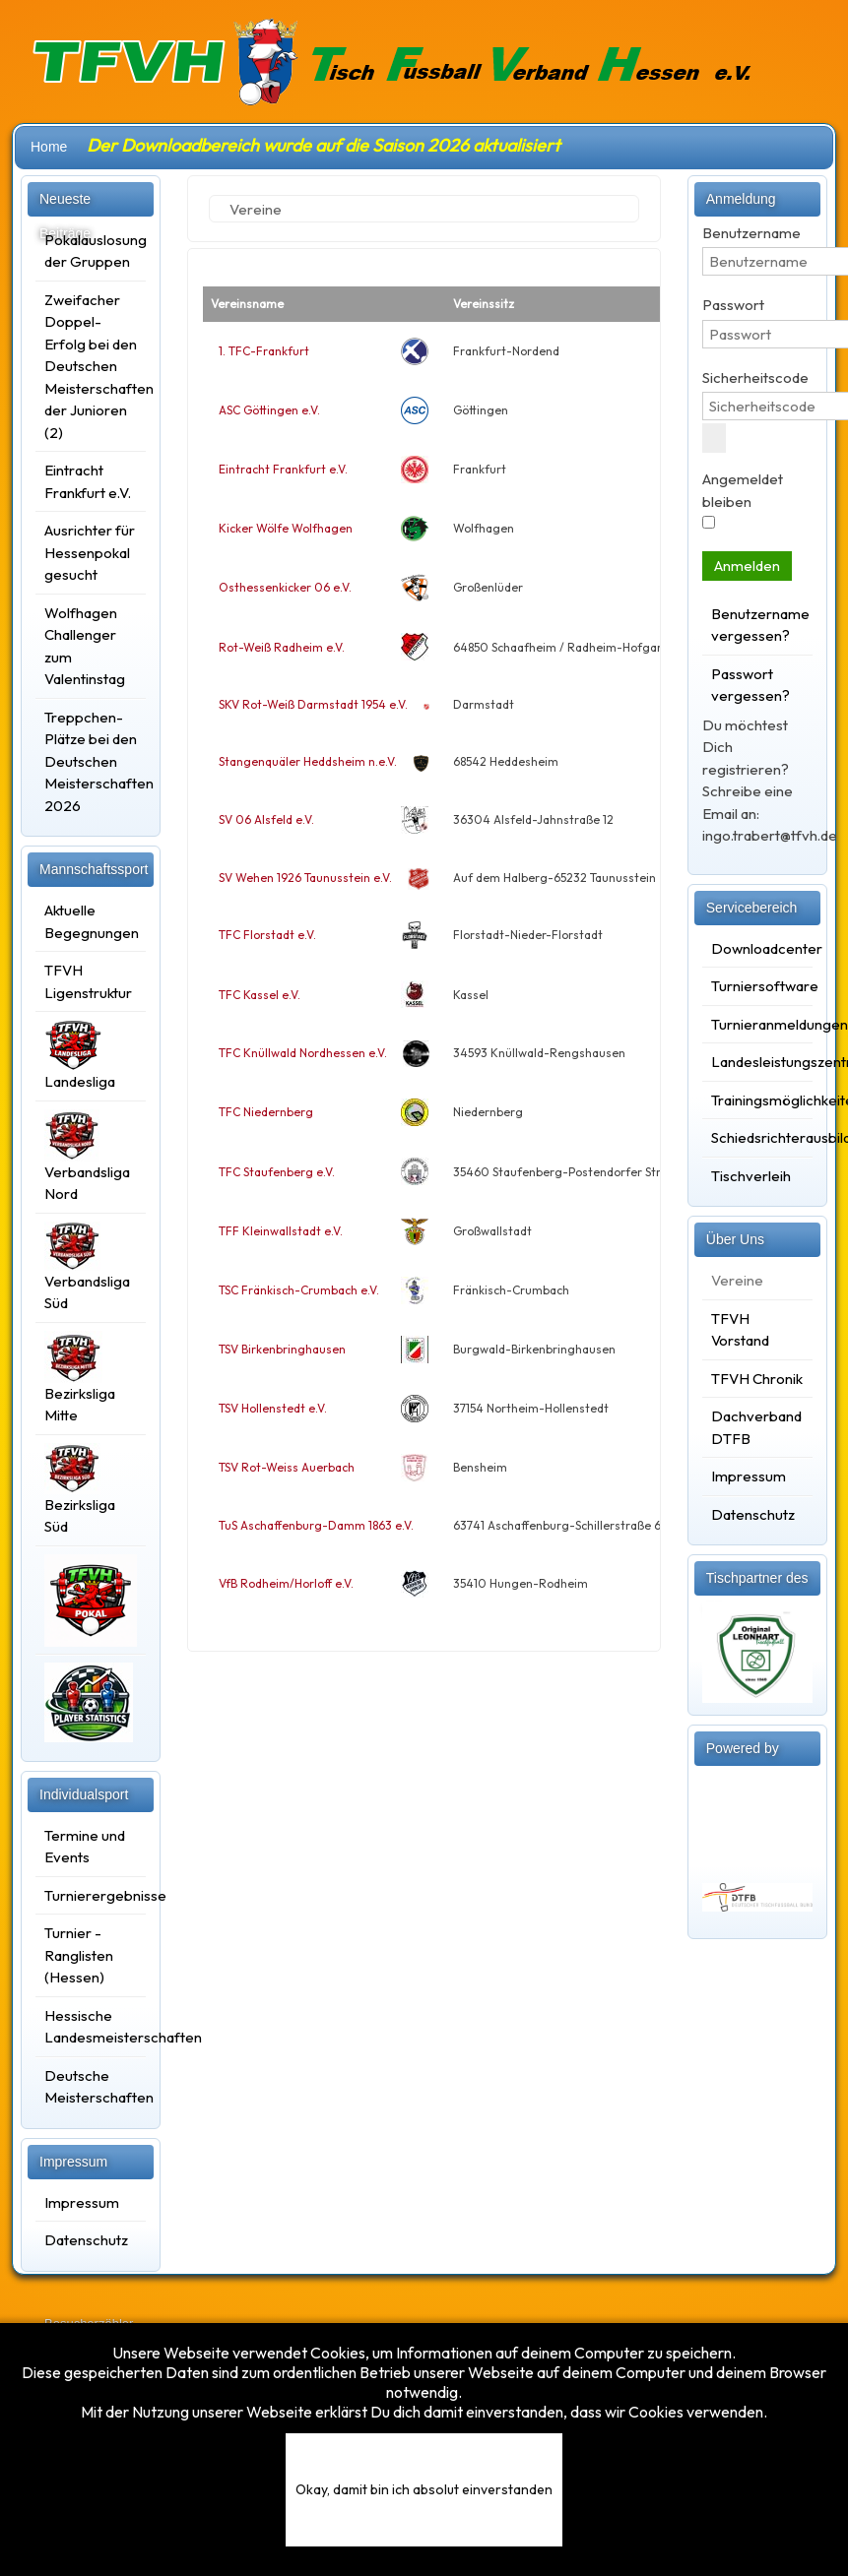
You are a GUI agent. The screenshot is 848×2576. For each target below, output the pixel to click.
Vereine (737, 1280)
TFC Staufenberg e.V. (277, 1171)
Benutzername (751, 232)
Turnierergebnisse (90, 1895)
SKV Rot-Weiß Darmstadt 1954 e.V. (313, 704)
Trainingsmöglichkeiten (757, 1100)
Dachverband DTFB (756, 1427)
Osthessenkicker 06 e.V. (285, 587)
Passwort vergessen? (750, 685)
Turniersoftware (757, 985)
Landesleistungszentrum (757, 1061)
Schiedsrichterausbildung (757, 1137)
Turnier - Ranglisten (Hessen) (78, 1954)
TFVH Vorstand (740, 1330)
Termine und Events (84, 1846)
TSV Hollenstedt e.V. (273, 1408)
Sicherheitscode (755, 377)
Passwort (733, 304)
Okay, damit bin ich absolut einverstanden (424, 2489)
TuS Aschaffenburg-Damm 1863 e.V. (316, 1525)
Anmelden (747, 565)
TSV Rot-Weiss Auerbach (287, 1467)
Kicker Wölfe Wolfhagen (286, 528)
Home (49, 147)
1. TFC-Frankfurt (264, 351)
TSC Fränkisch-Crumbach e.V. (299, 1290)
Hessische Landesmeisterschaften (90, 2026)
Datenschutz (86, 2239)
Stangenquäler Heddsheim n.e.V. (308, 761)
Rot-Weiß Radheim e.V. (282, 647)
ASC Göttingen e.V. (269, 410)
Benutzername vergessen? (757, 625)
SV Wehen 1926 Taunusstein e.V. (305, 877)
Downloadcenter (757, 948)
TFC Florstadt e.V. (267, 934)
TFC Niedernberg (266, 1111)
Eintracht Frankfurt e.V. (283, 469)
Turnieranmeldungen (757, 1024)
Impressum (81, 2202)
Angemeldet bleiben (742, 490)
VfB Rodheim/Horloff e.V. (286, 1583)
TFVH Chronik (757, 1378)
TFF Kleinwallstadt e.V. (281, 1231)
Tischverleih (751, 1175)
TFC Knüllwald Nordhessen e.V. (303, 1052)
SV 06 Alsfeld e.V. (266, 819)
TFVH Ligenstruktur (88, 981)
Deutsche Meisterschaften (90, 2086)
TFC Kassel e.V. (259, 994)
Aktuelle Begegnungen (90, 921)
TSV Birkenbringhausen (282, 1349)
